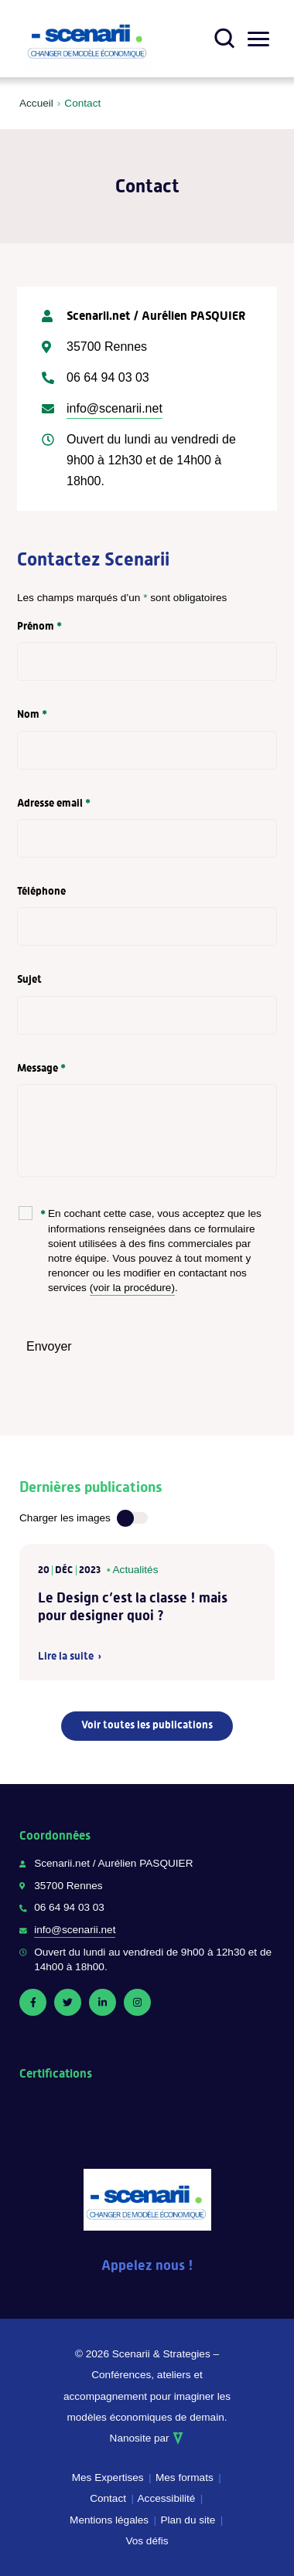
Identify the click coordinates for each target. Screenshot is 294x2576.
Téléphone (41, 891)
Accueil (36, 103)
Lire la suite (66, 1656)
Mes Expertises (108, 2477)
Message (41, 1068)
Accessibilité (167, 2498)
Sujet (29, 979)
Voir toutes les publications (147, 1724)
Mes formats (185, 2477)
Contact (108, 2498)
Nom (32, 714)
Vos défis (146, 2541)
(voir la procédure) (132, 1287)
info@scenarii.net (114, 408)
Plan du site (187, 2520)
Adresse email (54, 803)
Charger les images (65, 1518)
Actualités (136, 1569)
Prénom (39, 626)
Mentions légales (109, 2520)
